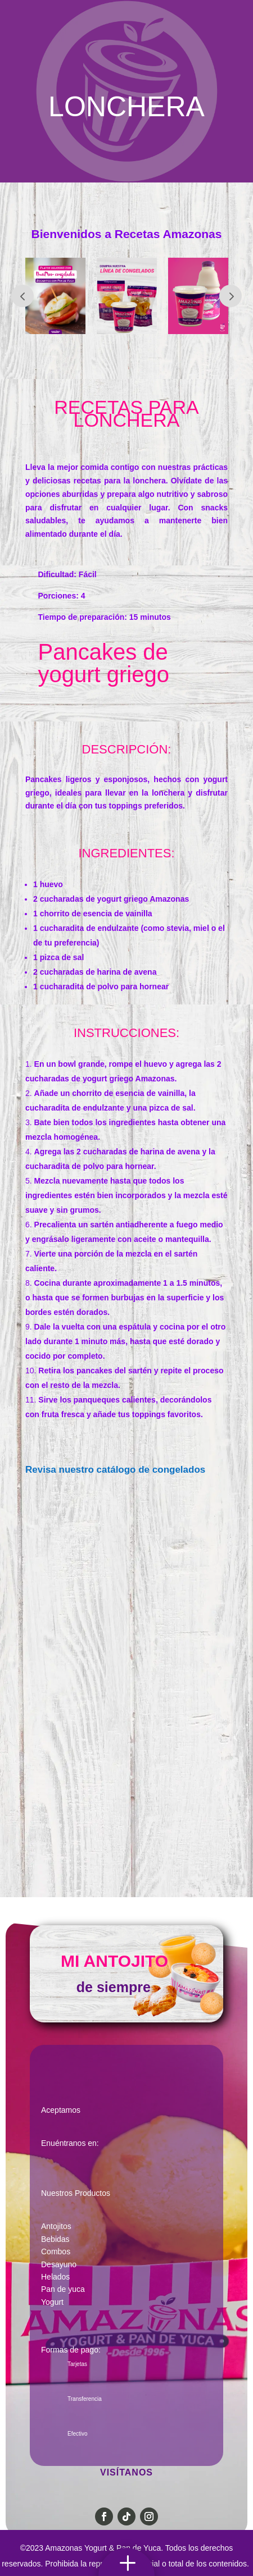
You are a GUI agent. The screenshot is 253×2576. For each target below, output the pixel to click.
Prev (22, 296)
